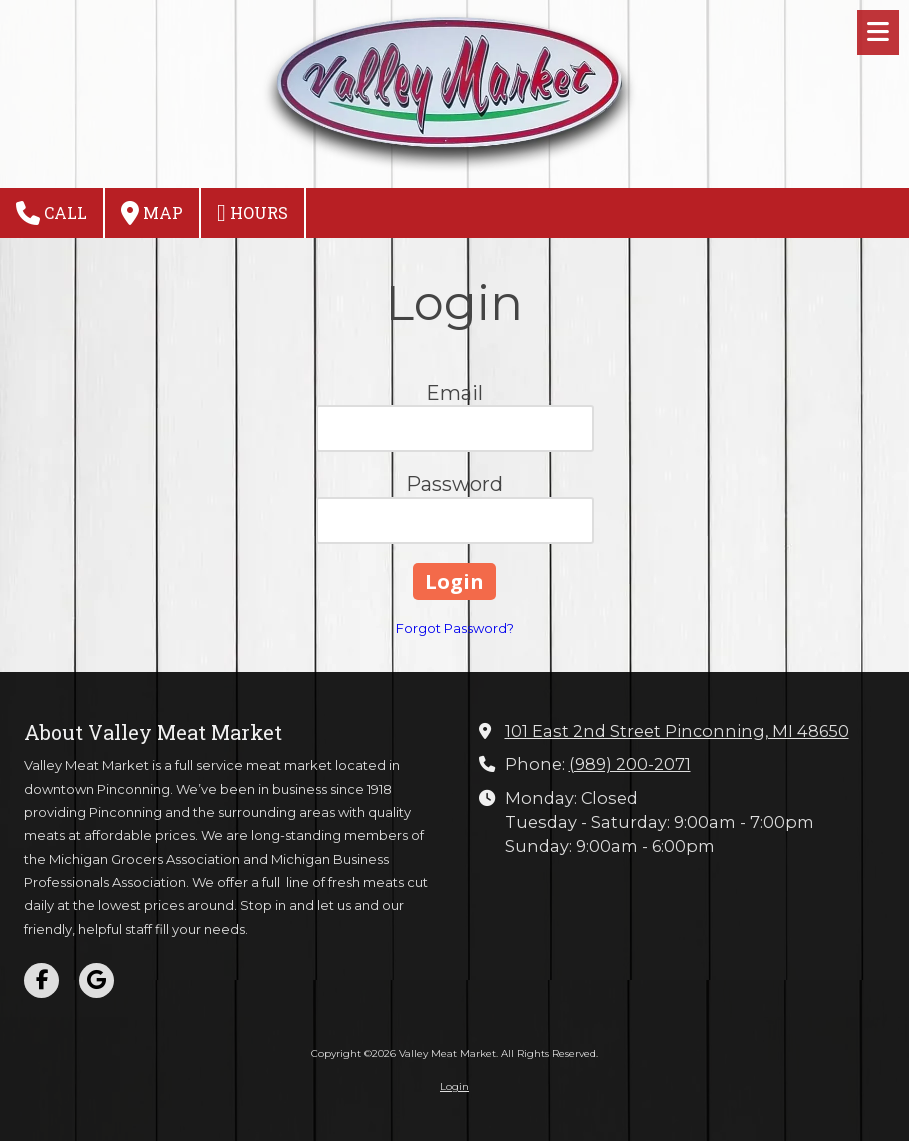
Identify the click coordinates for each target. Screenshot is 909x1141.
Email (454, 393)
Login (454, 1086)
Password (454, 484)
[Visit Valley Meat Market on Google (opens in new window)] (96, 980)
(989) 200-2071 (630, 764)
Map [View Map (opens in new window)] (152, 213)
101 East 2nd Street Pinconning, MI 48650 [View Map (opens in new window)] (677, 731)
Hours (252, 213)
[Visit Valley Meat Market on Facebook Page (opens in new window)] (41, 980)
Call (51, 213)
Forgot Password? (455, 628)
